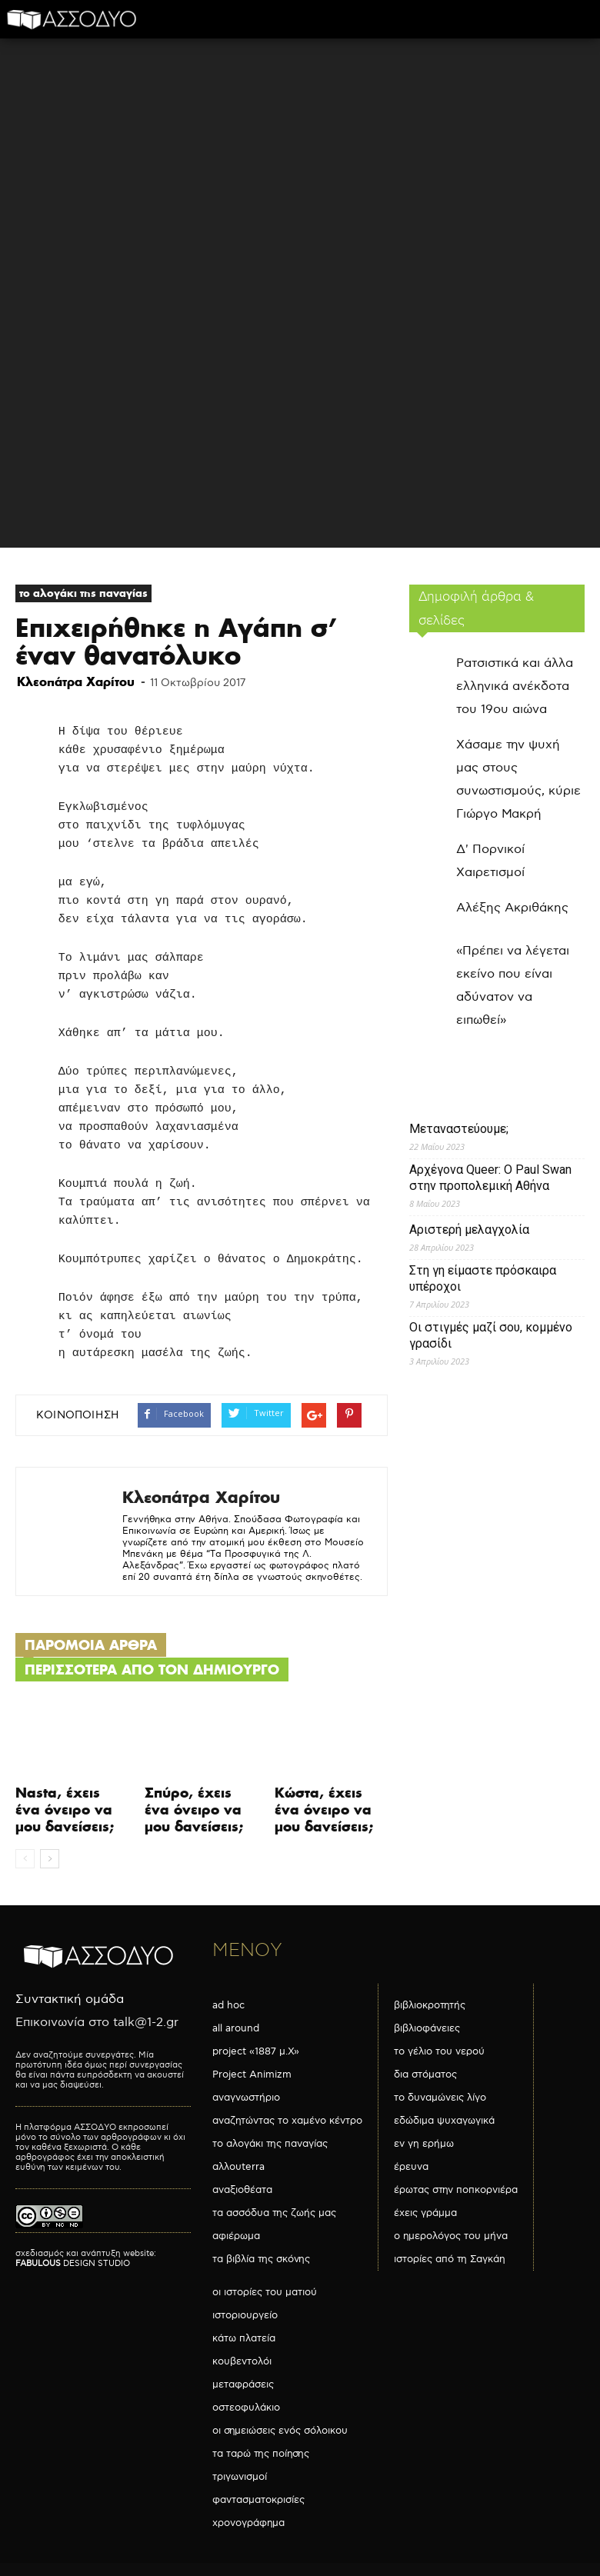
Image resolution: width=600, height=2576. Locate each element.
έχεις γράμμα (425, 2213)
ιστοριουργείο (245, 2315)
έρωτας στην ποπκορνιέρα (456, 2190)
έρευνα (411, 2167)
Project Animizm (252, 2074)
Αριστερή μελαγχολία (469, 1229)
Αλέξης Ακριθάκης (512, 908)
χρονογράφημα (248, 2523)
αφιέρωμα (236, 2236)
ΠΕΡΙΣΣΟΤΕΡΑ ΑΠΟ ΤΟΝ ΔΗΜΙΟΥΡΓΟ (152, 1669)
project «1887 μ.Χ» (255, 2051)
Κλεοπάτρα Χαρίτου (76, 681)
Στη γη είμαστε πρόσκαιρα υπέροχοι (482, 1278)
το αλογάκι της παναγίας (83, 593)
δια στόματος (425, 2074)
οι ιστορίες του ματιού (264, 2292)
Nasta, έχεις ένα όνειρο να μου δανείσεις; (64, 1809)
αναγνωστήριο (246, 2097)
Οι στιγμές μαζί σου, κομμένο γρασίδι (490, 1335)
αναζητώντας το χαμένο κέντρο (287, 2120)
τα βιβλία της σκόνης (261, 2259)
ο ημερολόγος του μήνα (451, 2236)
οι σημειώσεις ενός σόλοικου (280, 2430)
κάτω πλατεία (243, 2338)
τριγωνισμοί (239, 2477)
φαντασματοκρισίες (258, 2500)
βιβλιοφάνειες (427, 2028)
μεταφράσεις (243, 2384)
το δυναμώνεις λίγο (440, 2097)
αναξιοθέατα (242, 2190)
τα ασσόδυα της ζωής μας (274, 2213)
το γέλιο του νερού (439, 2051)
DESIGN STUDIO (72, 2263)
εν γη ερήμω (424, 2144)
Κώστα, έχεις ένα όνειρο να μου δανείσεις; (324, 1809)
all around (235, 2028)
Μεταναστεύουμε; (458, 1128)
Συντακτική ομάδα (69, 1999)
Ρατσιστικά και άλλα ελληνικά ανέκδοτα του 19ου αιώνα (514, 686)
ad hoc (228, 2005)
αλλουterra (238, 2167)
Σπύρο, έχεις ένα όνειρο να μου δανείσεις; (194, 1809)
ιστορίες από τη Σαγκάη (449, 2259)
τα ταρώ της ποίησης (260, 2454)
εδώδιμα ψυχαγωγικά (444, 2120)
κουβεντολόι (242, 2361)
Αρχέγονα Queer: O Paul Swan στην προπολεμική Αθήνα (490, 1177)
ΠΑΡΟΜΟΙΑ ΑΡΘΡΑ (91, 1645)
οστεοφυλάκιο (246, 2407)
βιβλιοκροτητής (429, 2005)
